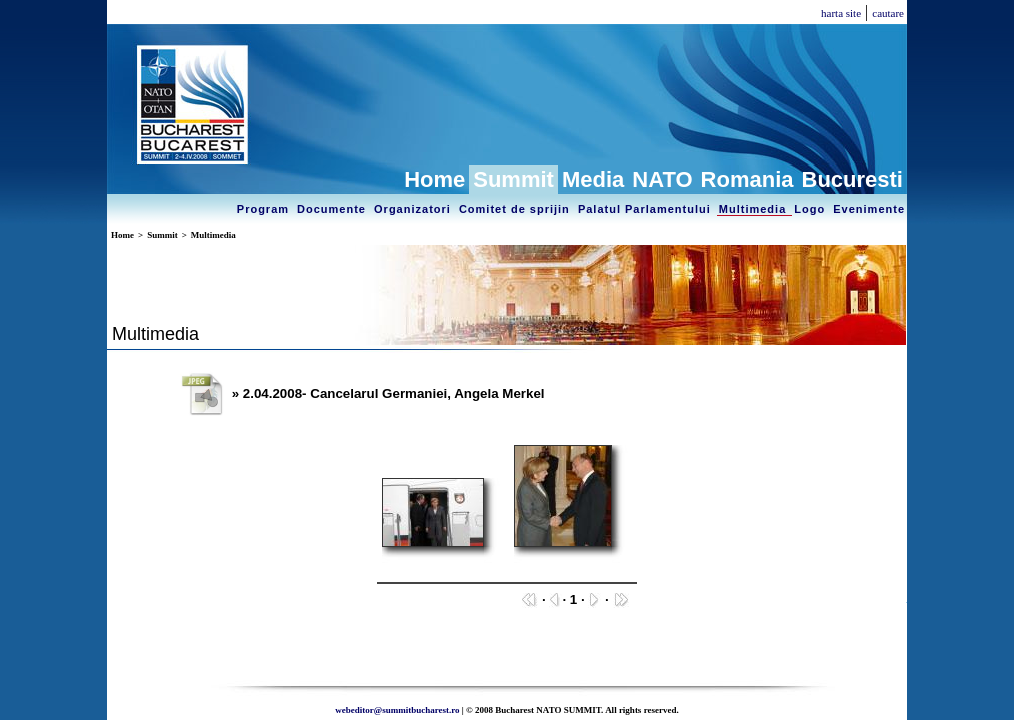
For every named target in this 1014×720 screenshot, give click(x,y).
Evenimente (869, 209)
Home (434, 179)
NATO (662, 179)
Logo (811, 209)
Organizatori (414, 209)
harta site (841, 13)
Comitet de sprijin (516, 209)
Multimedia (755, 209)
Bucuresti (852, 179)
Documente (333, 209)
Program (265, 209)
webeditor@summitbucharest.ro (397, 710)
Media (593, 179)
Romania (747, 179)
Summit (513, 179)
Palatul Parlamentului (646, 209)
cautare (888, 13)
